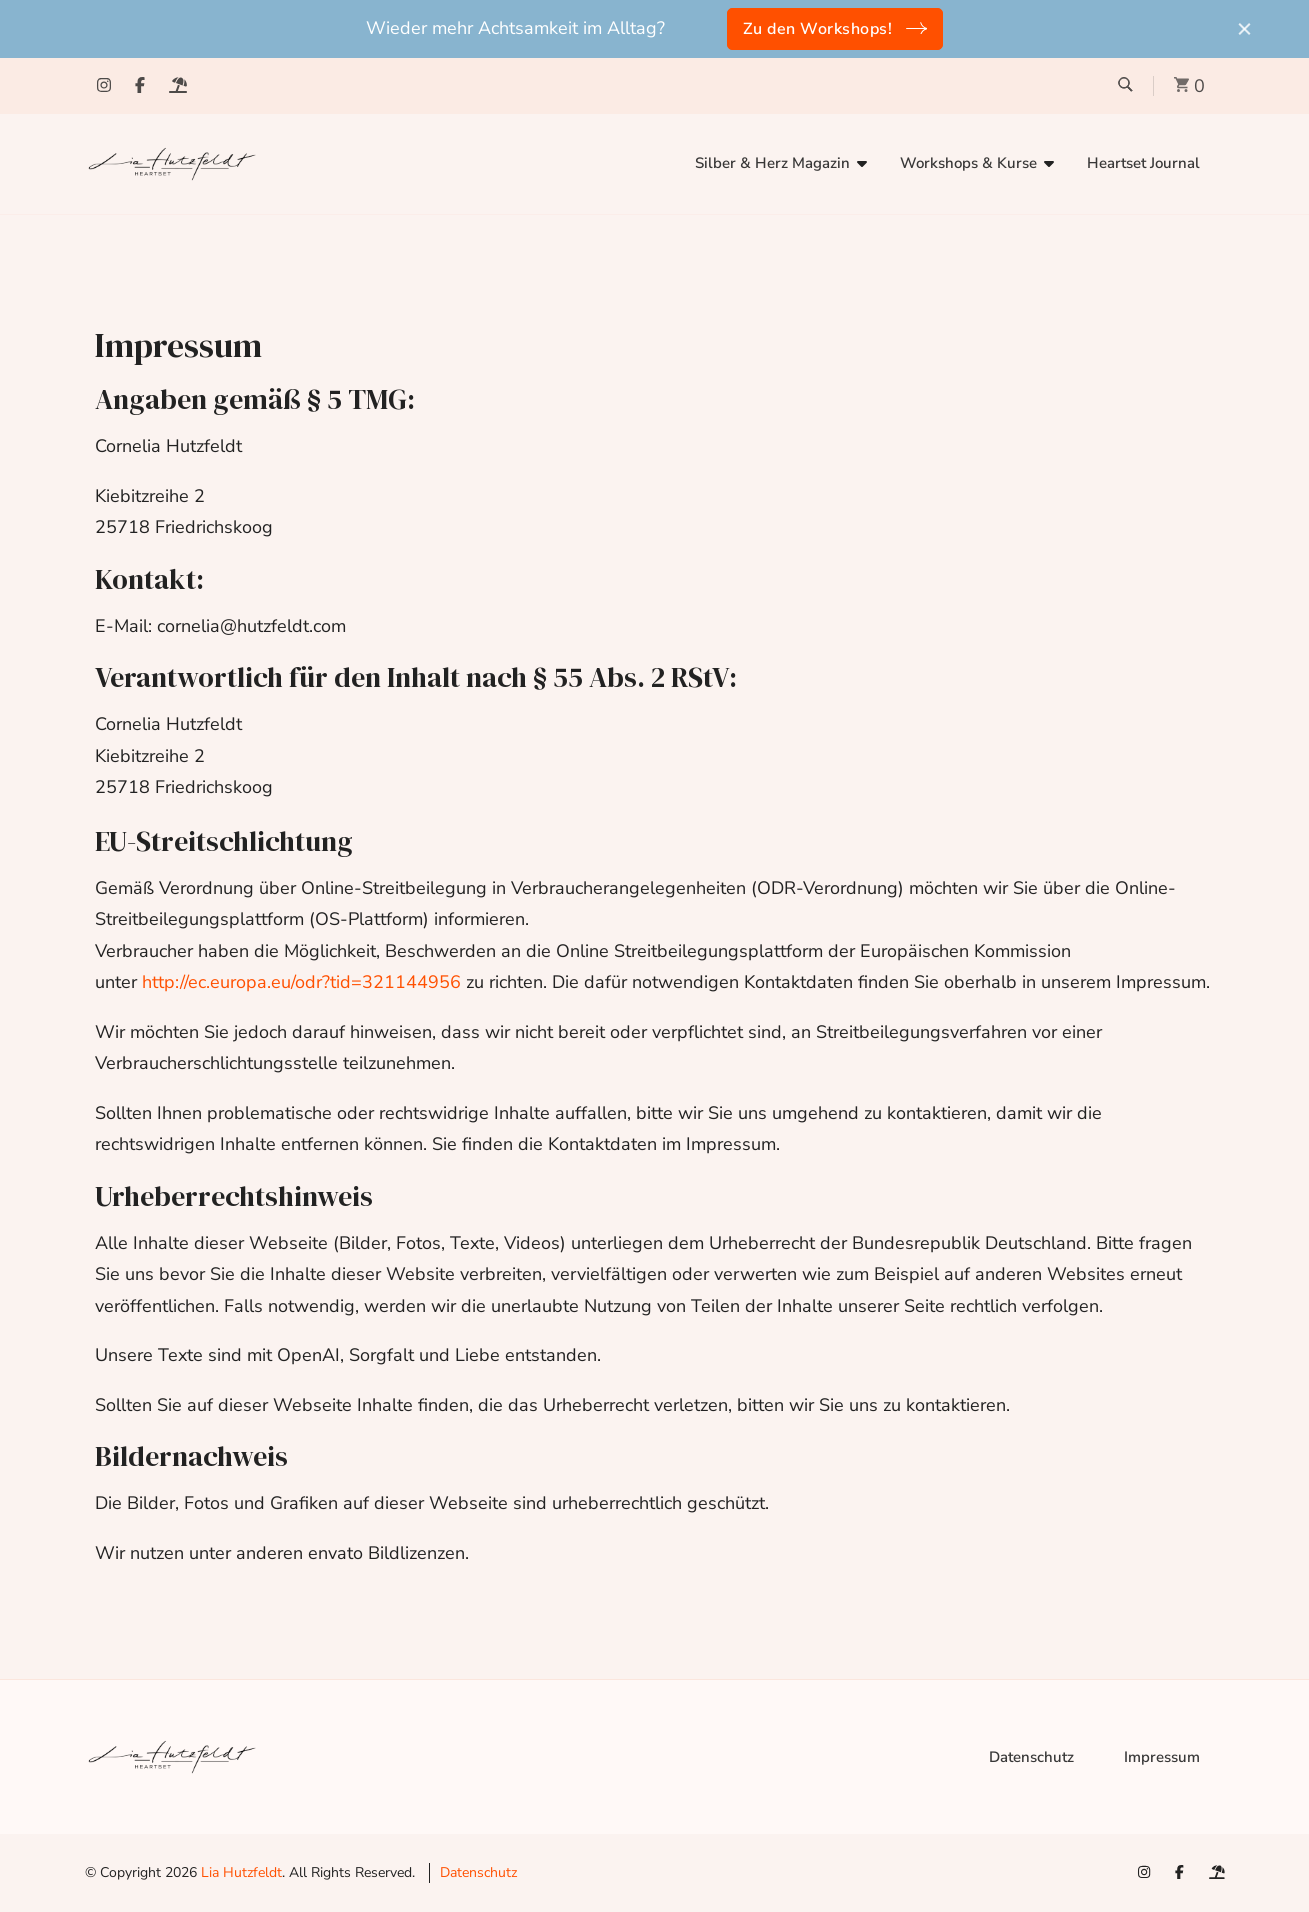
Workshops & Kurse (968, 163)
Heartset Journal (1143, 163)
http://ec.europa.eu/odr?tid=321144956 (301, 982)
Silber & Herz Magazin (772, 163)
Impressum (1162, 1757)
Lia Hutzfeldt (241, 1872)
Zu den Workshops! (818, 29)
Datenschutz (1031, 1757)
